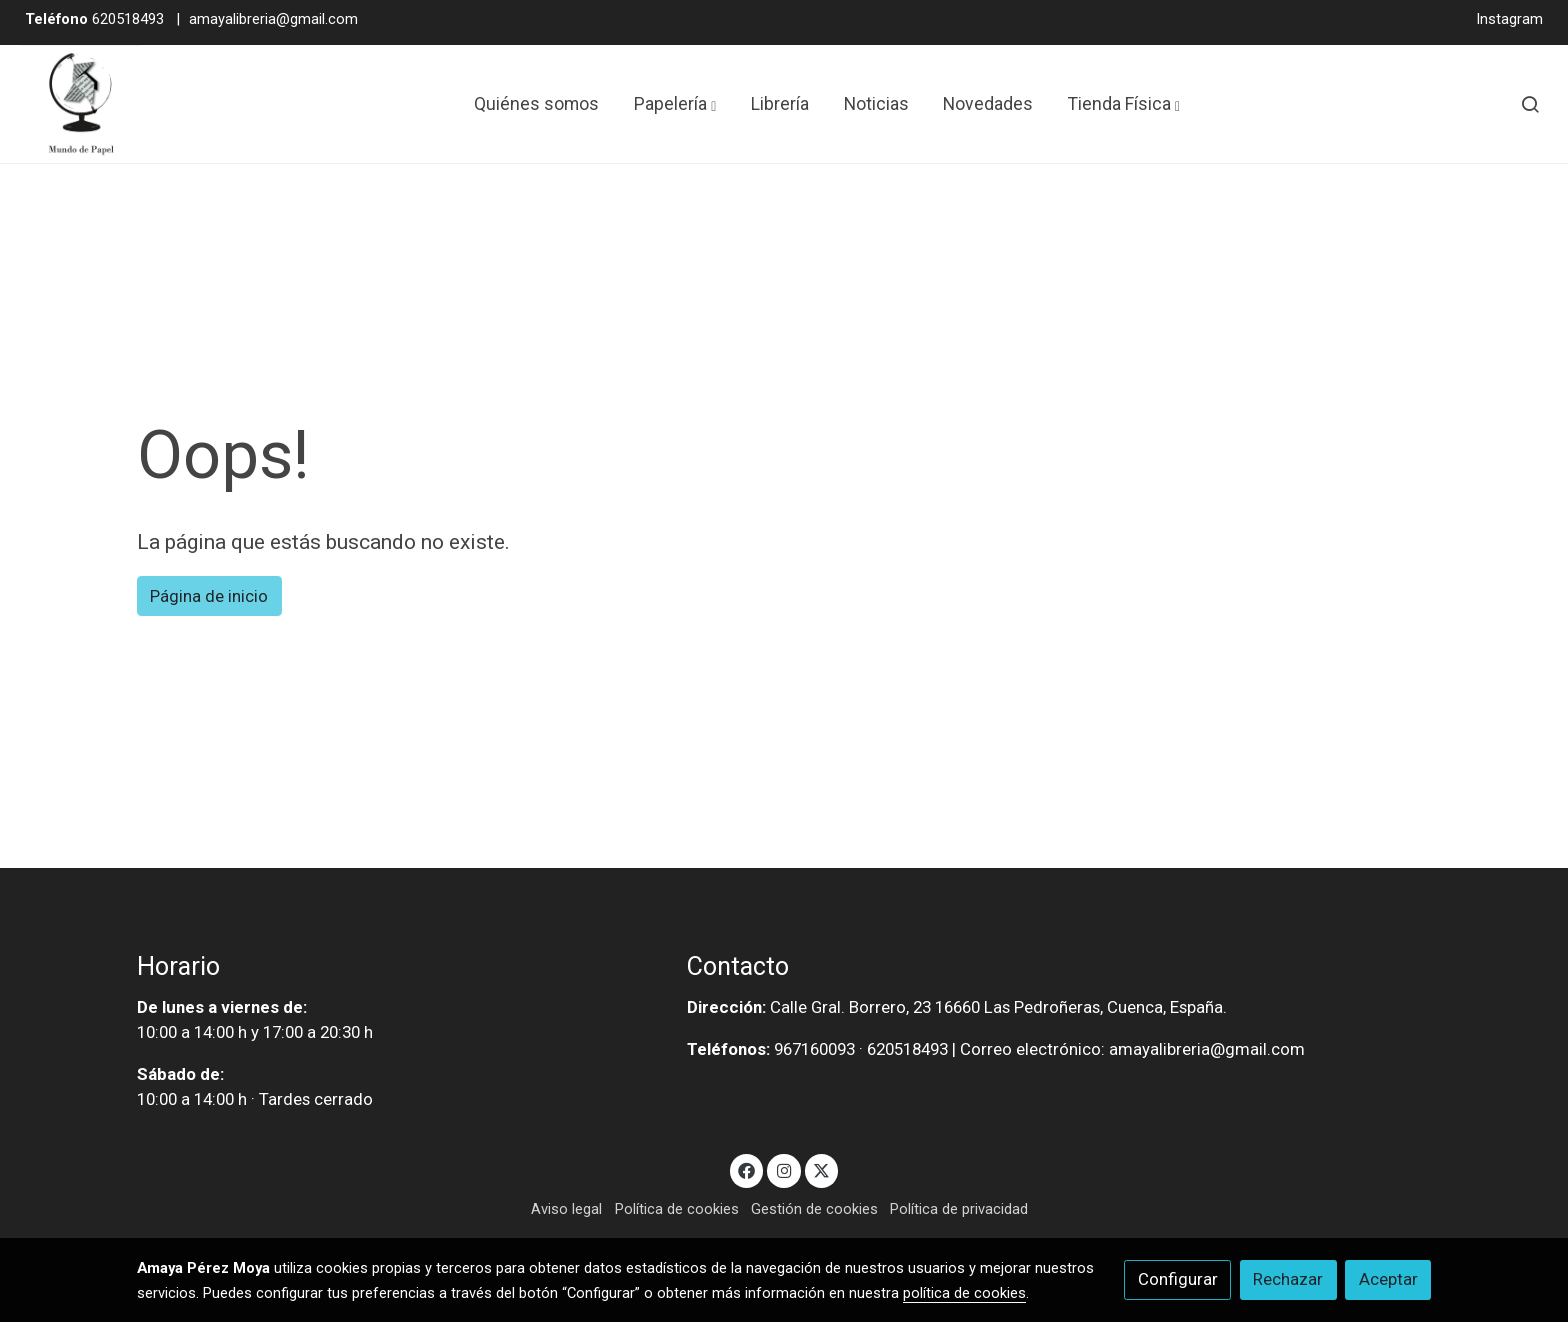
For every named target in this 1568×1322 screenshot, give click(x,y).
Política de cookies (677, 1209)
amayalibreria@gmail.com (273, 19)
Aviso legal (566, 1209)
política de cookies (964, 1293)
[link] (81, 104)
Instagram (1509, 19)
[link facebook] (747, 1169)
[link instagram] (784, 1169)
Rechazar (1288, 1279)
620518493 (94, 19)
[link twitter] (822, 1169)
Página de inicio (209, 596)
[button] (675, 104)
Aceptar (1388, 1279)
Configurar (1178, 1279)
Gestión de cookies (814, 1209)
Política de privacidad (959, 1209)
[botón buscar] (1530, 104)
